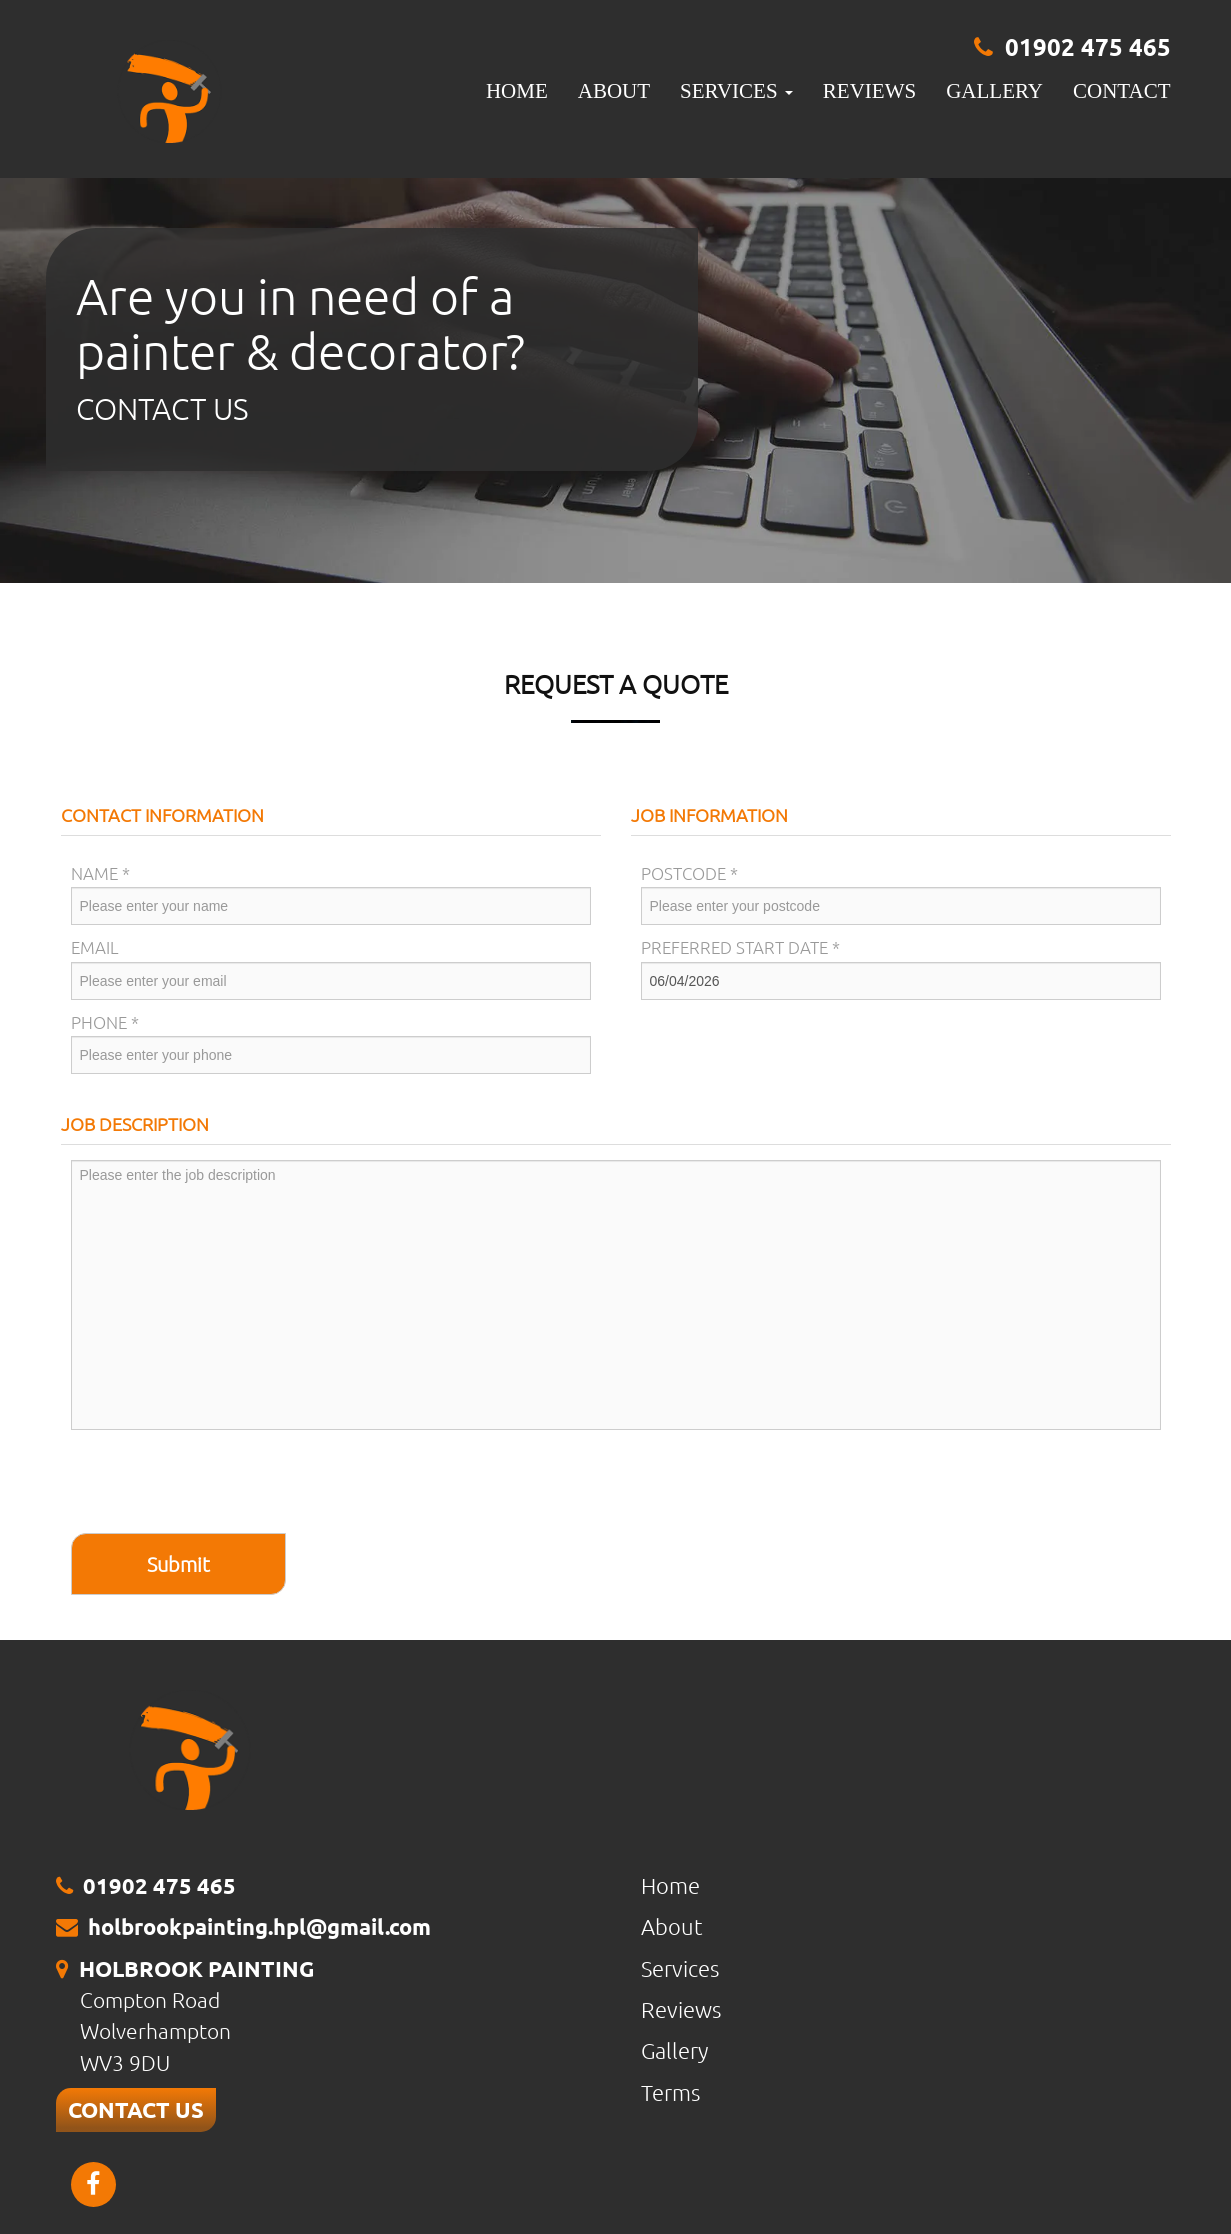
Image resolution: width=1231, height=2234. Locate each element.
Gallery (994, 91)
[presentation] (223, 1484)
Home (517, 91)
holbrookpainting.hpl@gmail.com (259, 1926)
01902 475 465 (1088, 46)
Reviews (869, 91)
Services (680, 1968)
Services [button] (736, 91)
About (614, 91)
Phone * (105, 1022)
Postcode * (689, 873)
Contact (1121, 91)
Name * (100, 873)
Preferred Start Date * (740, 947)
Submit (178, 1564)
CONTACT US (136, 2109)
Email (95, 947)
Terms (670, 2092)
